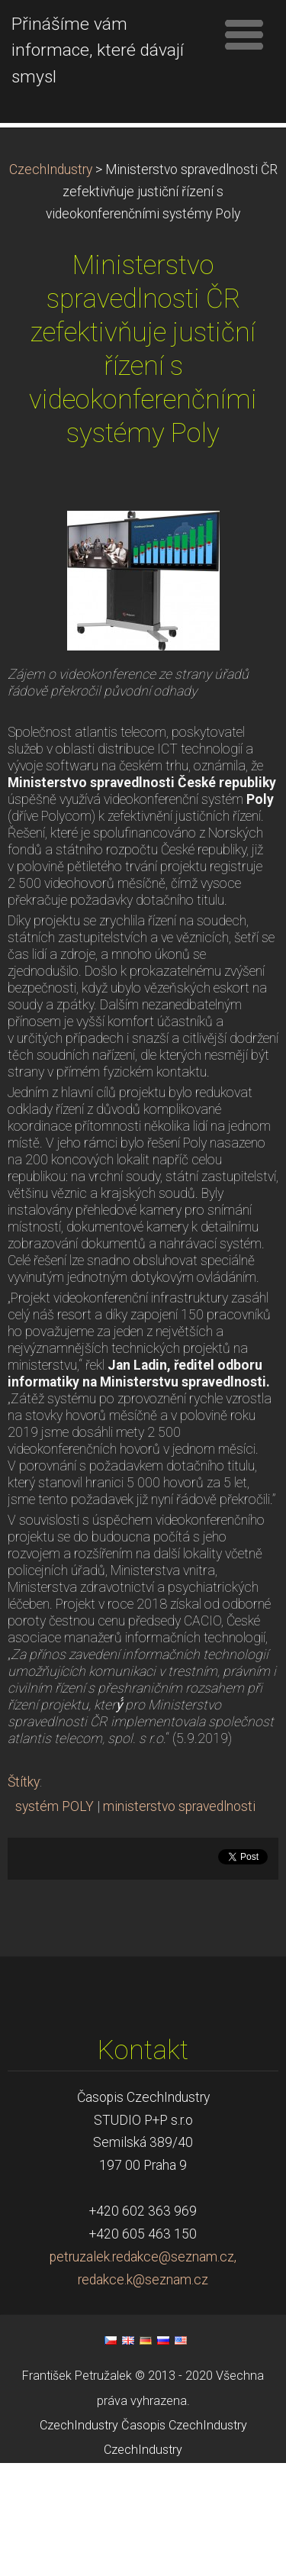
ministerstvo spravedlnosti (179, 1919)
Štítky (24, 1895)
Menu (244, 34)
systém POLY (54, 1919)
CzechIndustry (50, 282)
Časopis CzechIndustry (184, 2538)
